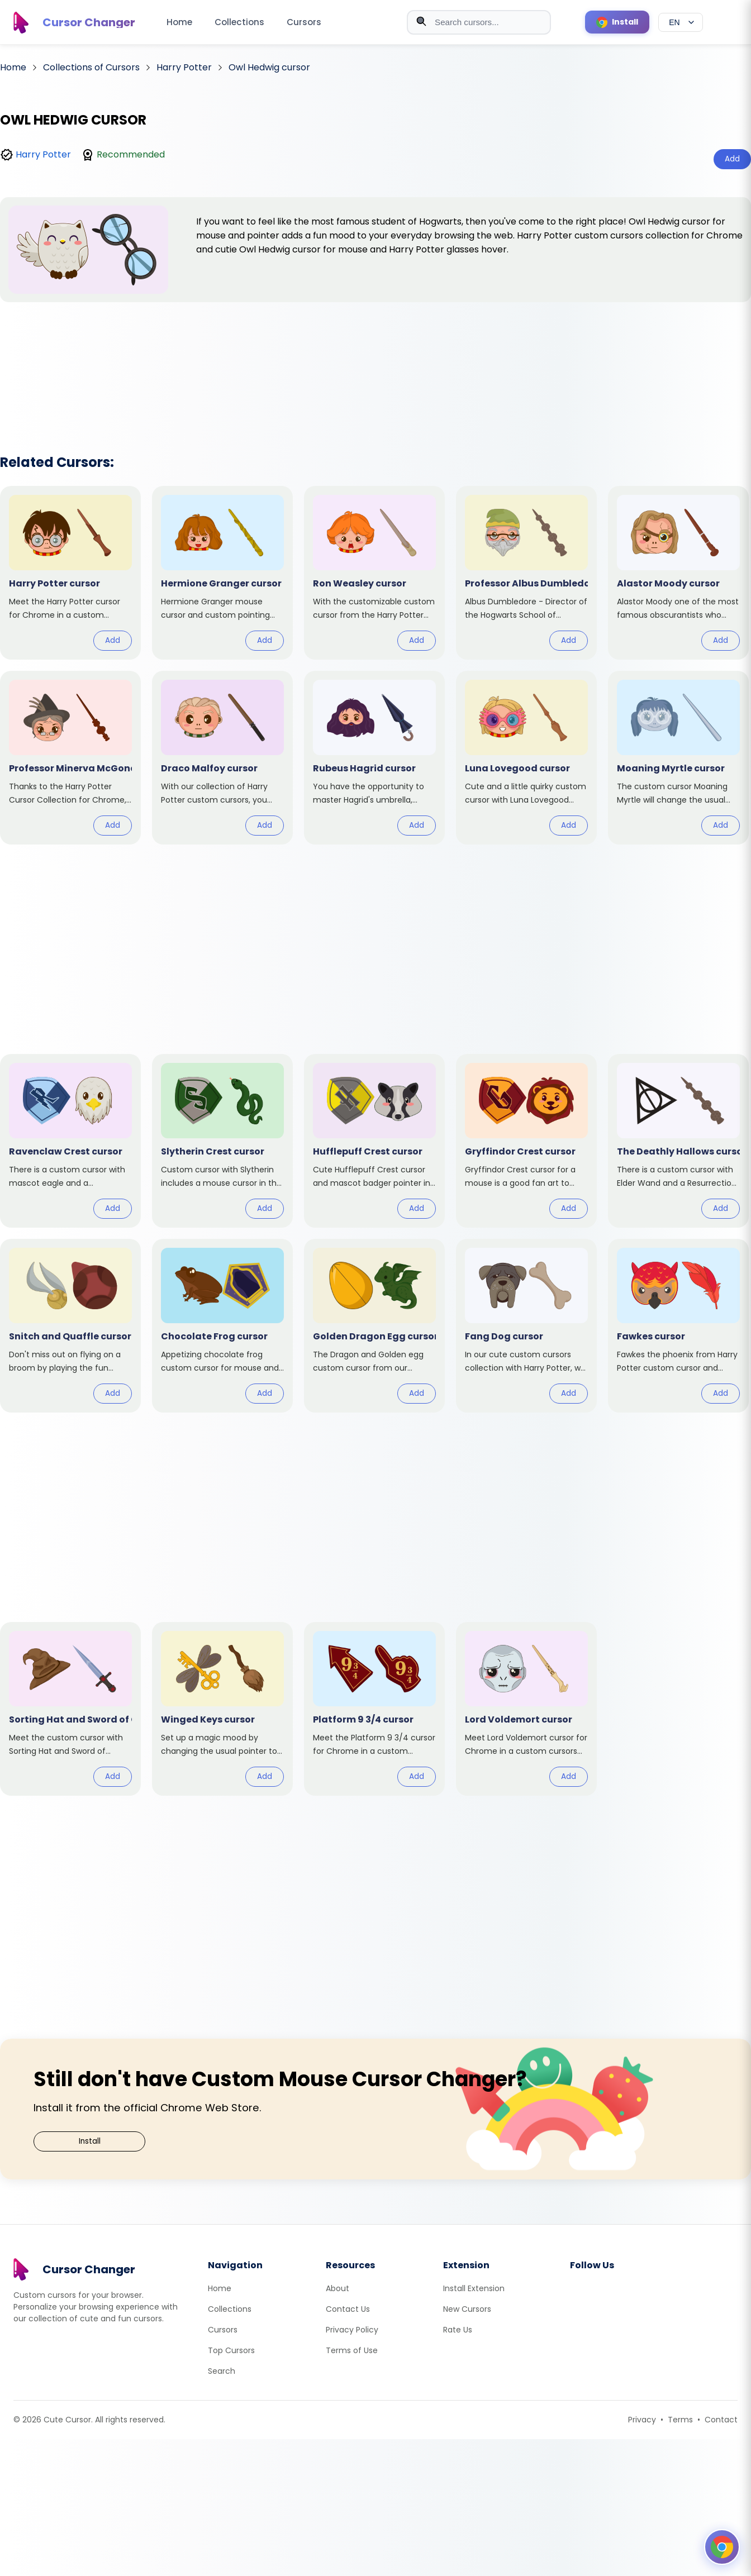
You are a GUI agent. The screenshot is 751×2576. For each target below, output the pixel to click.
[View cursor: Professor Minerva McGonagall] (70, 758)
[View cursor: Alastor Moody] (678, 573)
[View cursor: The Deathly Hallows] (678, 1141)
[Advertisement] (375, 363)
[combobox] (479, 22)
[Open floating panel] (722, 2547)
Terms (680, 2419)
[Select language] (680, 22)
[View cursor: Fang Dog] (526, 1326)
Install (90, 2141)
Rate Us (457, 2329)
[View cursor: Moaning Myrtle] (678, 758)
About (337, 2288)
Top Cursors (231, 2350)
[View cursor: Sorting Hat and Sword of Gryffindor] (70, 1709)
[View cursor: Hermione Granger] (222, 573)
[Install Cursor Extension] (617, 22)
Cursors (304, 22)
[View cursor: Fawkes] (678, 1326)
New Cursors (467, 2309)
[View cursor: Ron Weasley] (374, 573)
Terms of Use (352, 2350)
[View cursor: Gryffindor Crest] (526, 1141)
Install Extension (474, 2288)
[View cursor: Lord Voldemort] (526, 1709)
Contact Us (348, 2309)
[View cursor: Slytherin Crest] (222, 1141)
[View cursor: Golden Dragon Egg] (374, 1326)
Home (179, 22)
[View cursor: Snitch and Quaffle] (70, 1326)
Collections (239, 22)
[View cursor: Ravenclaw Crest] (70, 1141)
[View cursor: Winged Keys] (222, 1709)
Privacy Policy (352, 2329)
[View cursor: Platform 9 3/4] (374, 1709)
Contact (721, 2419)
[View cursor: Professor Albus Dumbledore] (526, 573)
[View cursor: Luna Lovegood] (526, 758)
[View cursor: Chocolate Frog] (222, 1326)
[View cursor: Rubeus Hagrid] (374, 758)
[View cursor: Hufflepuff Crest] (374, 1141)
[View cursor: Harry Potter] (70, 573)
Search (221, 2371)
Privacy (642, 2419)
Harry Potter (43, 154)
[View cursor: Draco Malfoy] (222, 758)
